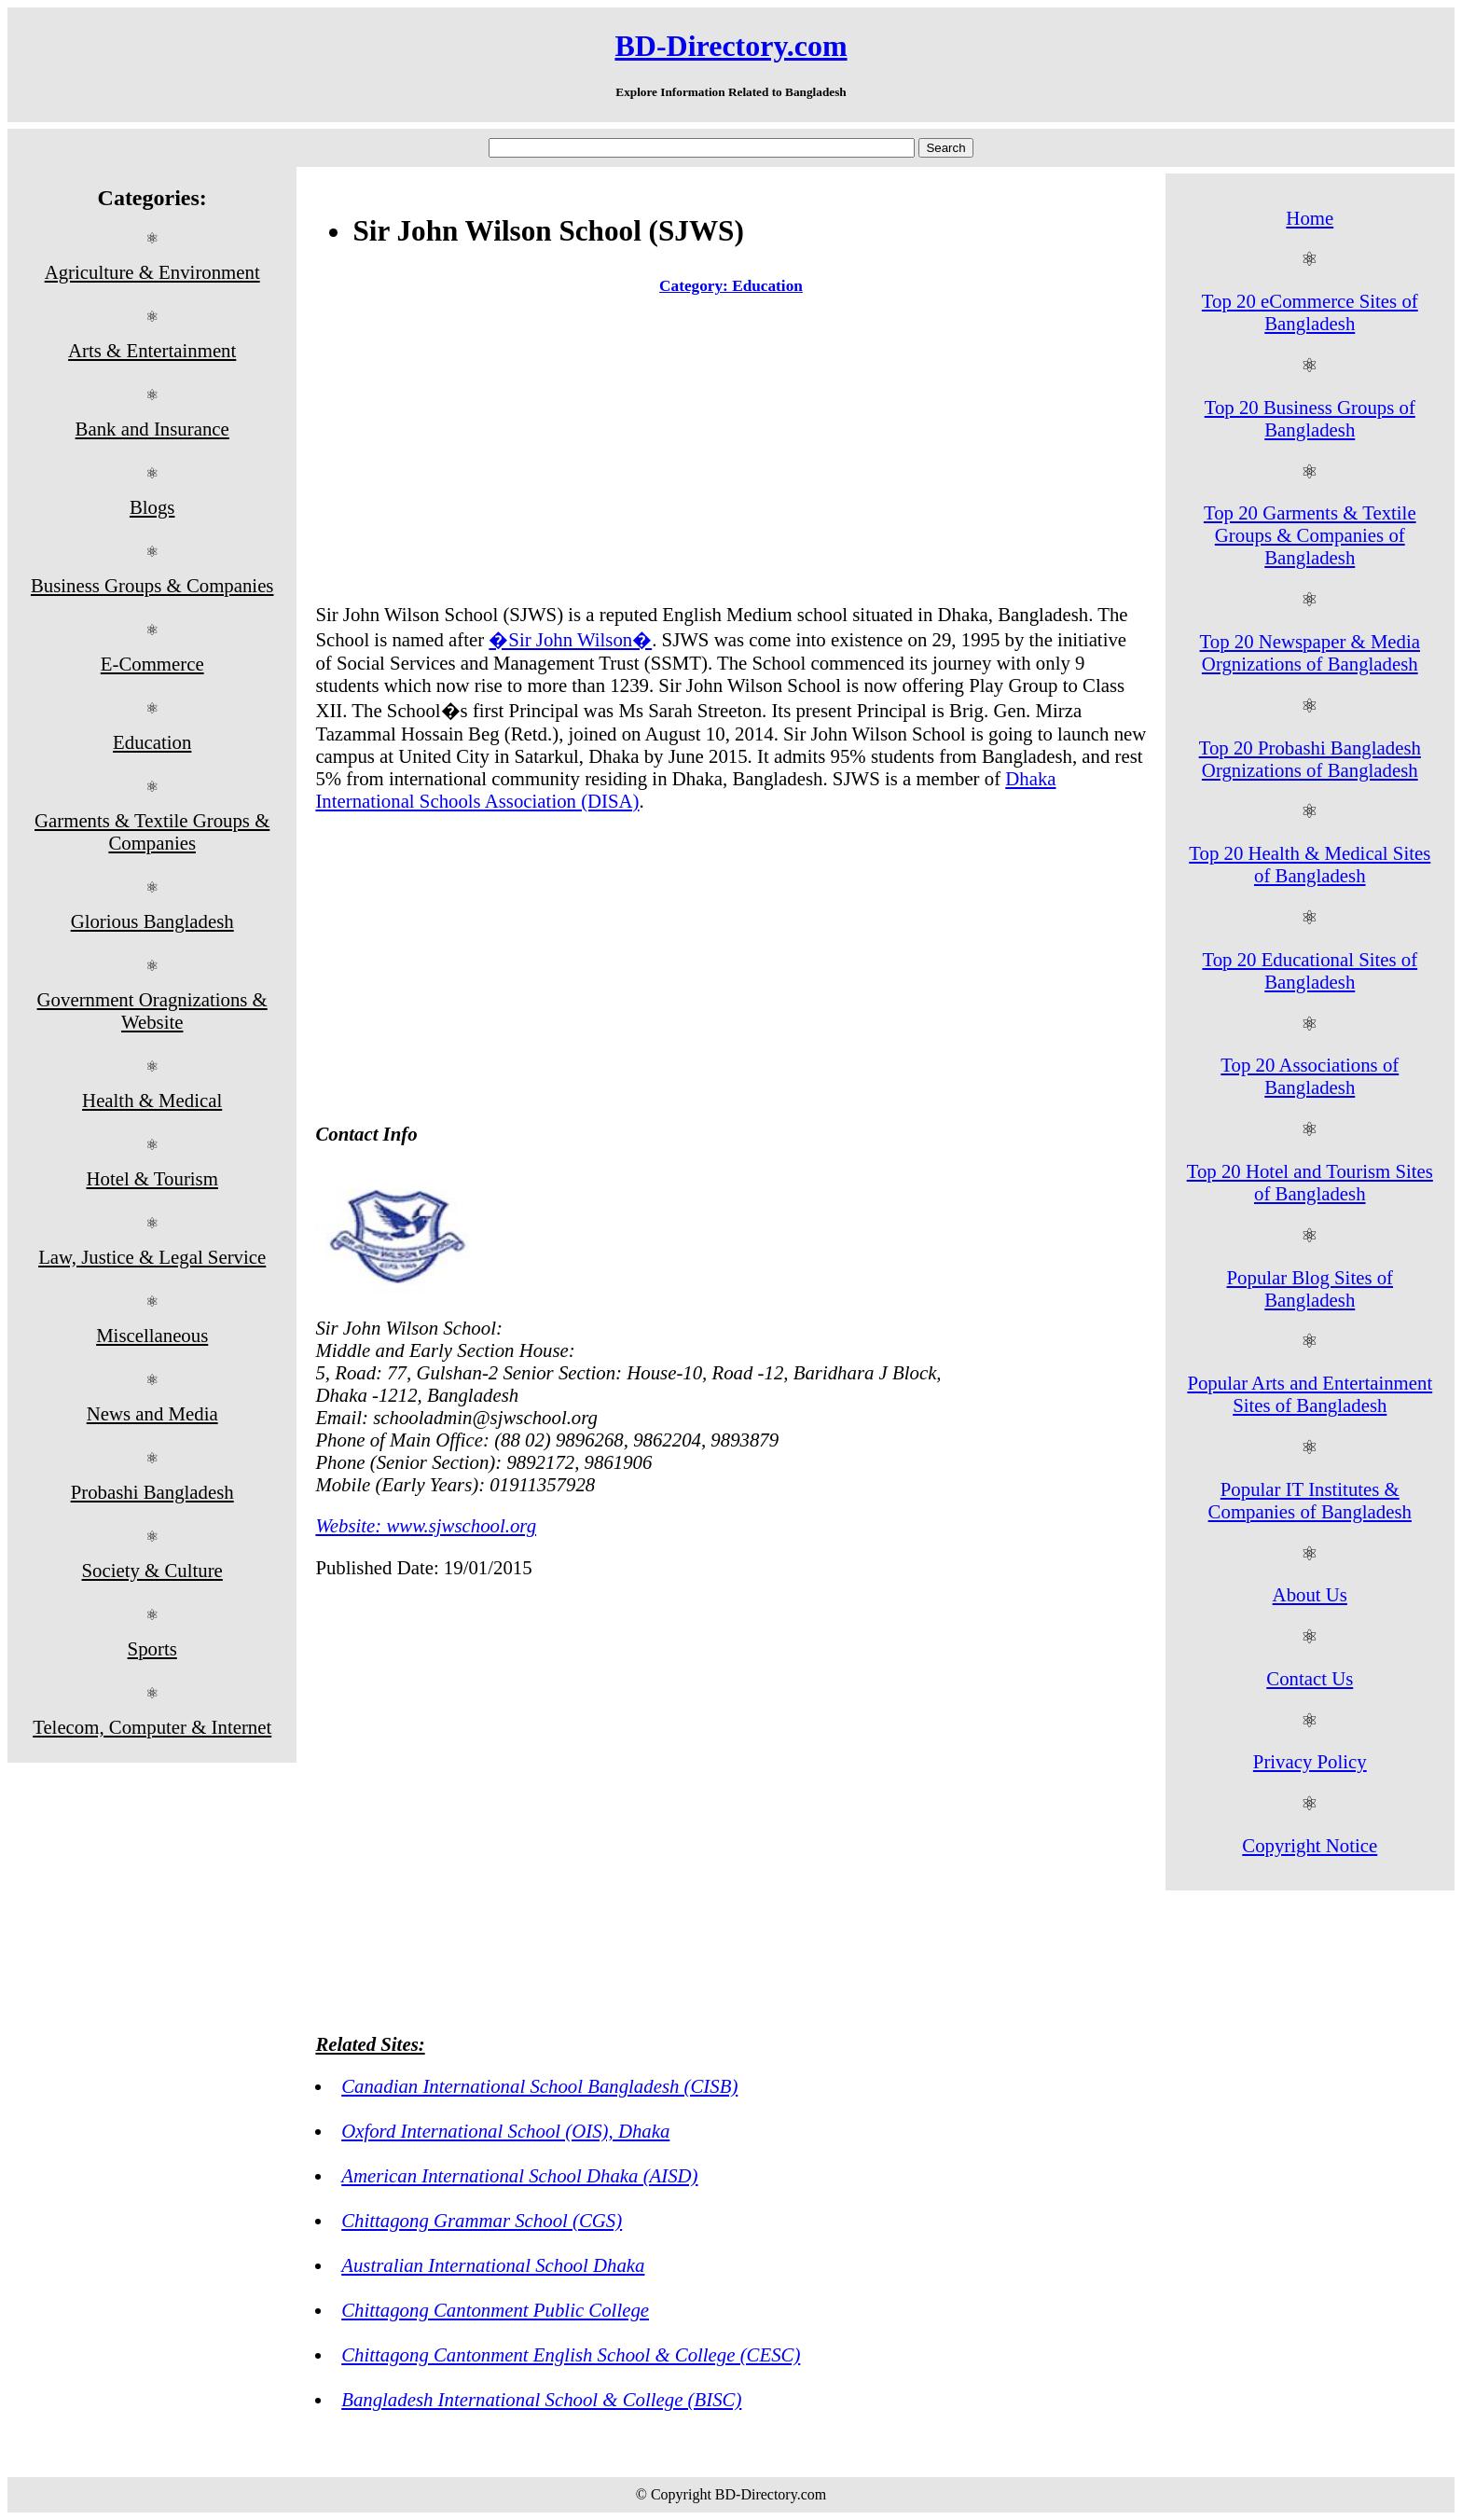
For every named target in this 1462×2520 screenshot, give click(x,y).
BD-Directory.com (730, 45)
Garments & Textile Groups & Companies (151, 831)
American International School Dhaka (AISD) (519, 2175)
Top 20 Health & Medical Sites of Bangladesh (1309, 864)
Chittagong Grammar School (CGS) (481, 2220)
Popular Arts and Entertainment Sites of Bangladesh (1309, 1394)
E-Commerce (152, 663)
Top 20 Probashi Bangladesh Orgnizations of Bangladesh (1310, 759)
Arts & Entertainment (152, 350)
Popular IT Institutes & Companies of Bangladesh (1310, 1500)
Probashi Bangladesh (152, 1491)
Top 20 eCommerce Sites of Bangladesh (1310, 312)
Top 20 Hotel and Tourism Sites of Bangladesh (1310, 1182)
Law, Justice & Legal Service (152, 1256)
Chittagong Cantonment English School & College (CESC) (570, 2354)
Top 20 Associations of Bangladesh (1310, 1076)
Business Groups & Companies (152, 585)
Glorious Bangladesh (152, 921)
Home (1309, 217)
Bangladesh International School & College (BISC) (541, 2399)
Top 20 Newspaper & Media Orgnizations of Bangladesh (1310, 652)
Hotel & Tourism (151, 1178)
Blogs (152, 507)
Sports (152, 1648)
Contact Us (1309, 1678)
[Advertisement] (730, 453)
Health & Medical (152, 1100)
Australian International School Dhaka (492, 2265)
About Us (1310, 1594)
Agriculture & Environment (152, 272)
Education (152, 742)
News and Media (152, 1413)
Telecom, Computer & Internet (152, 1727)
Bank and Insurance (152, 428)
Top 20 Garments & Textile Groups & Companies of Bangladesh (1310, 535)
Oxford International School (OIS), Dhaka (505, 2130)
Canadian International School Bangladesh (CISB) (539, 2086)
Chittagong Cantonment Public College (495, 2309)
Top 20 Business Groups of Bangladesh (1310, 418)
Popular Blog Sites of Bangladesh (1310, 1288)
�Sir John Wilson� (570, 639)
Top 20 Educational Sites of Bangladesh (1309, 970)
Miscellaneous (152, 1335)
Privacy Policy (1310, 1761)
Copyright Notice (1309, 1845)
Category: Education (731, 286)
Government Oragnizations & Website (152, 1010)
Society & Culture (152, 1570)
